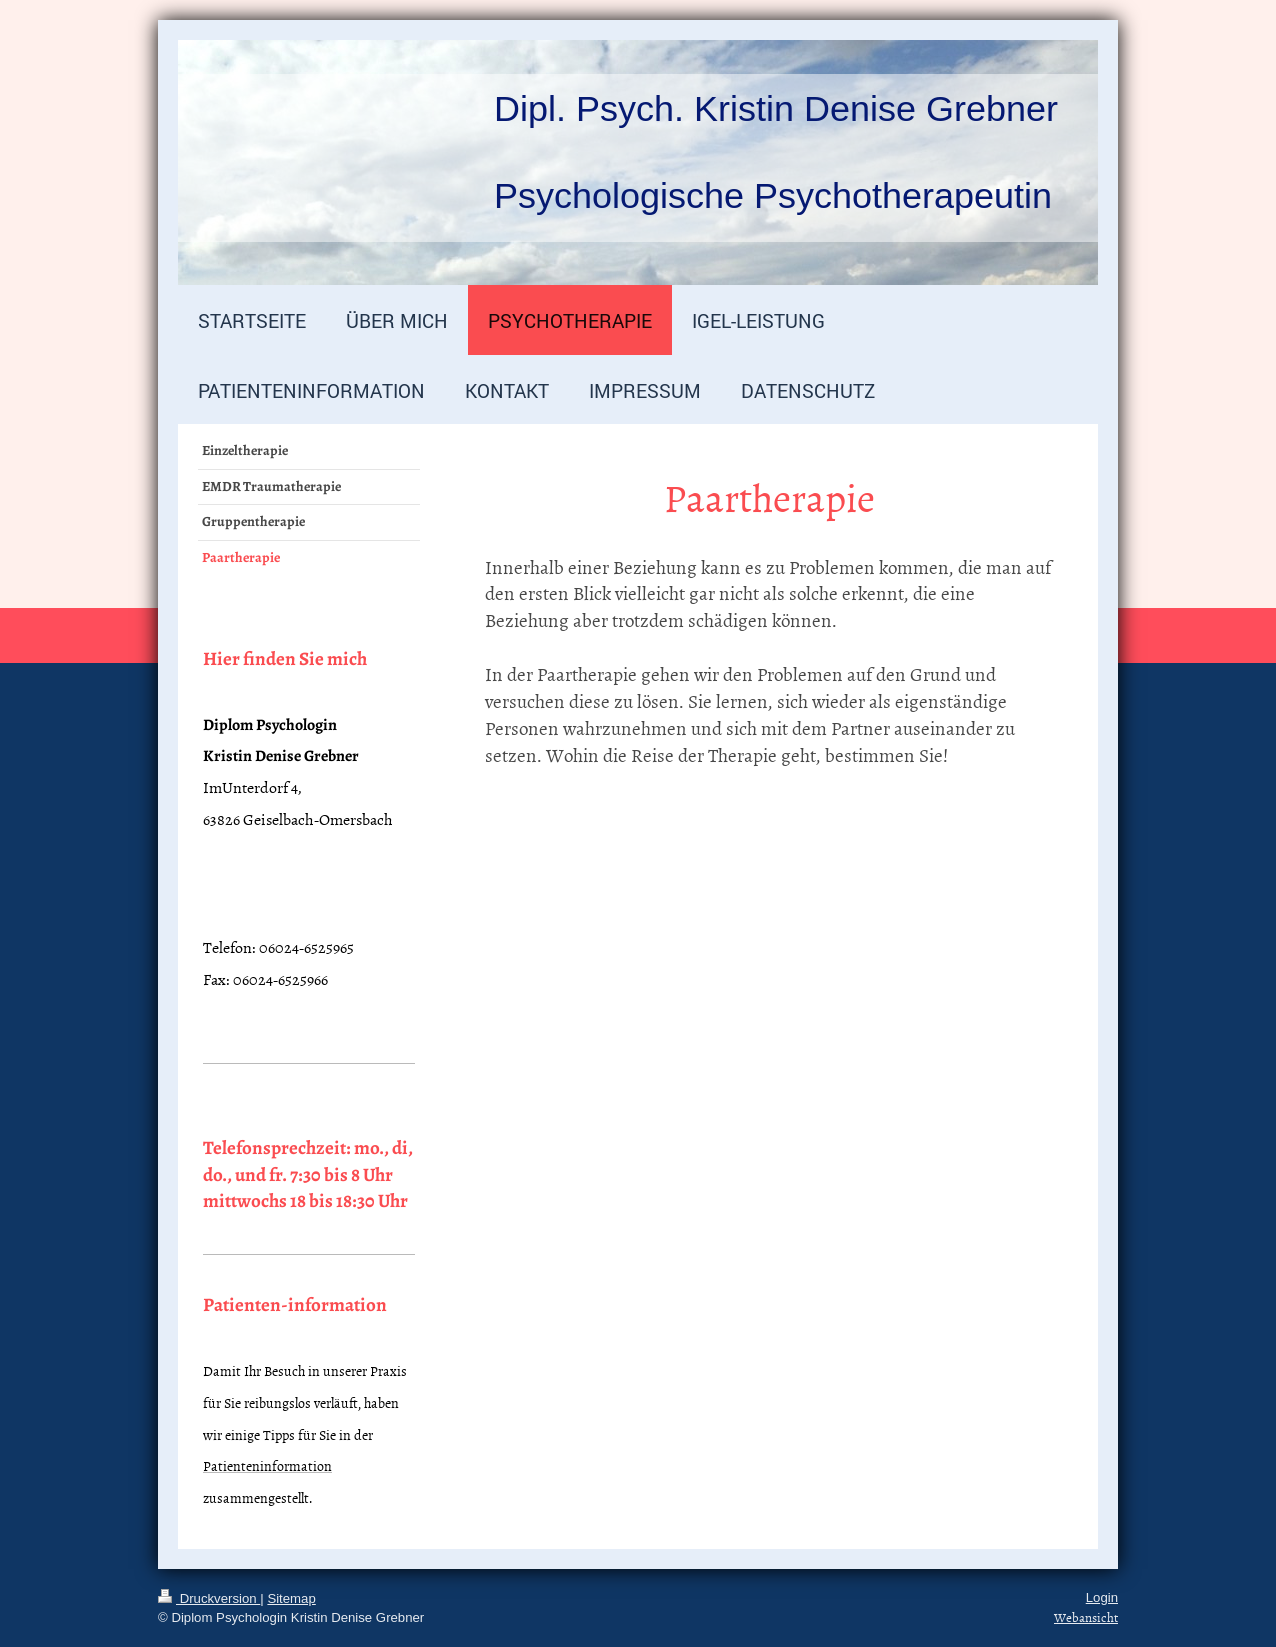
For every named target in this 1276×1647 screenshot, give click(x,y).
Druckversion (209, 1598)
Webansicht (1086, 1617)
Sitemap (291, 1598)
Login (1102, 1597)
